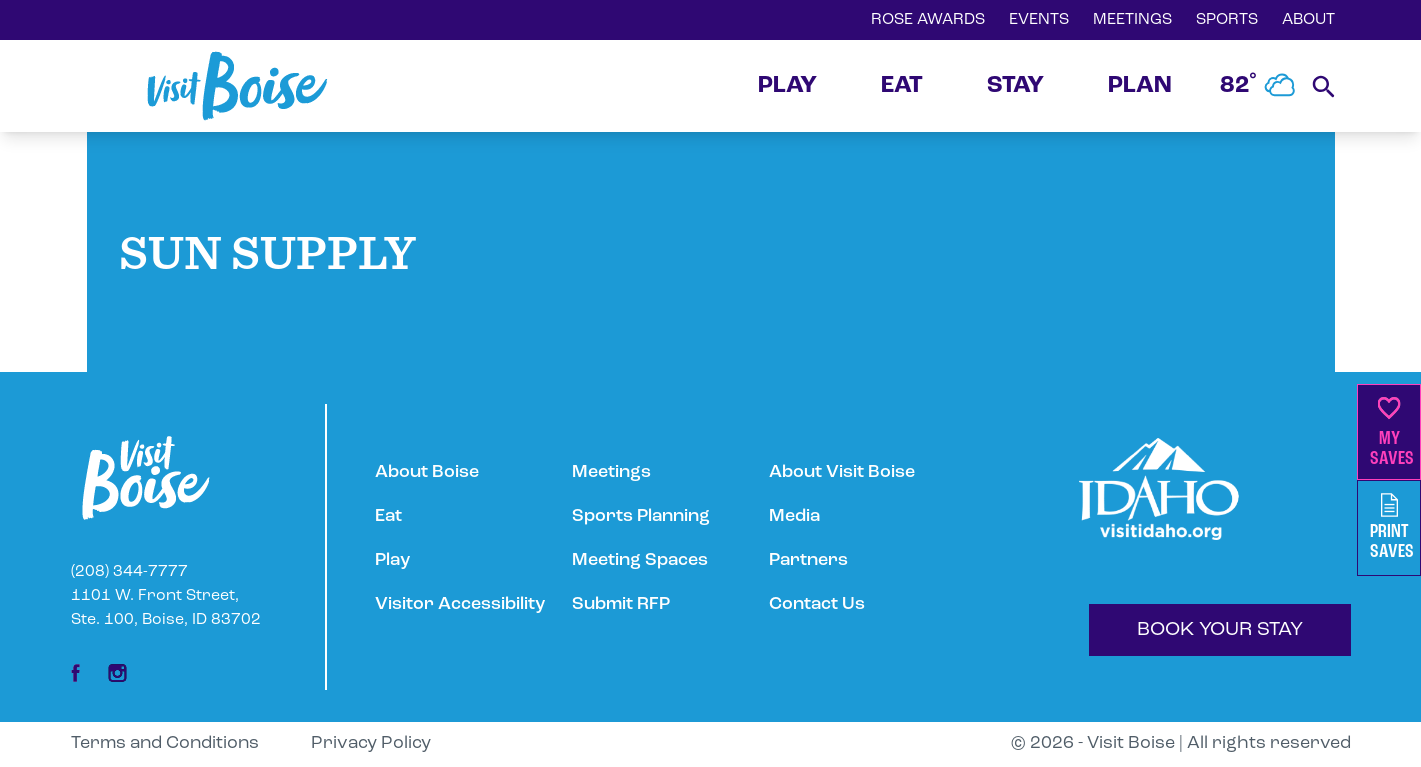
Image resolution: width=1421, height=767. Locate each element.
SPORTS (1227, 20)
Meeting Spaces (640, 560)
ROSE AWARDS (928, 20)
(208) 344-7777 (129, 572)
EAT (902, 86)
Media (794, 516)
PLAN (1140, 86)
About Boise (427, 472)
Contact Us (817, 604)
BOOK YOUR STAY (1220, 630)
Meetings (611, 472)
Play (392, 560)
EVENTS (1039, 20)
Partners (808, 560)
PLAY (787, 86)
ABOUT (1308, 20)
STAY (1015, 86)
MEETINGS (1132, 20)
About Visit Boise (842, 472)
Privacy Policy (371, 743)
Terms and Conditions (165, 743)
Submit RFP (621, 604)
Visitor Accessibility (460, 604)
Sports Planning (641, 516)
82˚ (1258, 86)
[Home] (237, 86)
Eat (388, 516)
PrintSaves (1392, 527)
